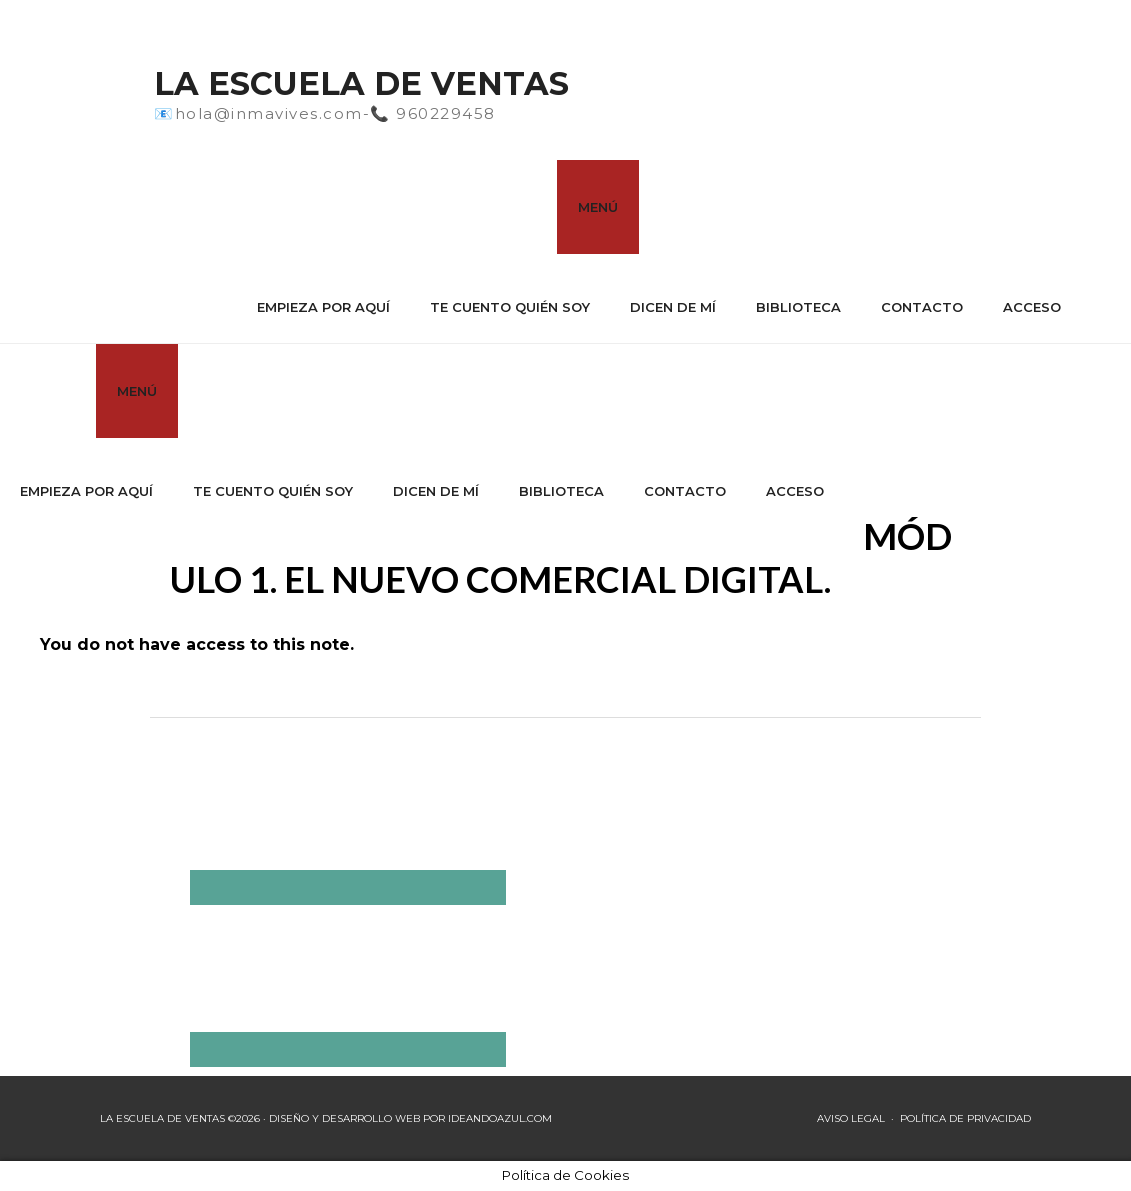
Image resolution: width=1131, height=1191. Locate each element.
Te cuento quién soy (510, 307)
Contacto (922, 307)
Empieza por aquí (323, 307)
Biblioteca (798, 307)
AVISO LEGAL (851, 1118)
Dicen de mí (673, 307)
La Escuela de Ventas (361, 83)
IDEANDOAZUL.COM (500, 1118)
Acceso (1032, 307)
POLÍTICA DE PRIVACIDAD (965, 1118)
